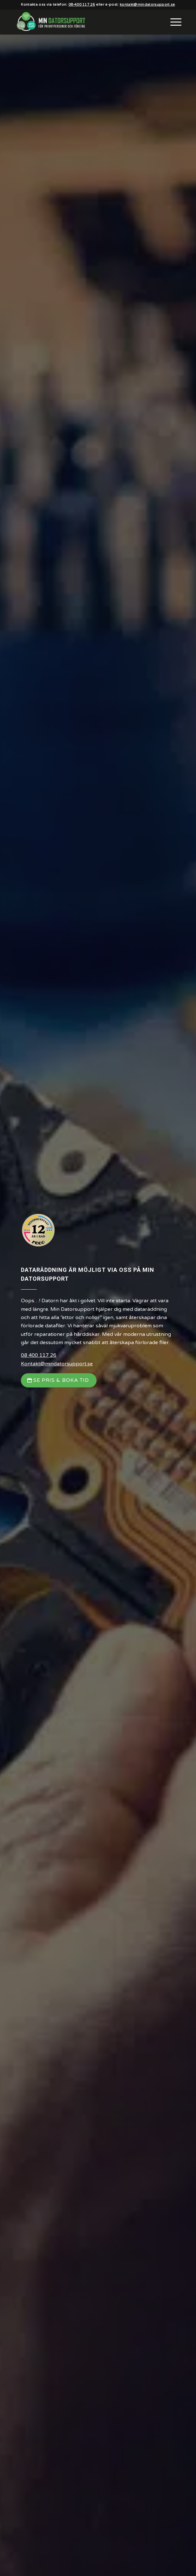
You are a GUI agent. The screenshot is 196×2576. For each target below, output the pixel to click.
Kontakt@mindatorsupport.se (57, 1364)
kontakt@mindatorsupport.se (147, 5)
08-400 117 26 (81, 5)
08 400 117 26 (38, 1355)
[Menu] (172, 22)
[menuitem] (172, 22)
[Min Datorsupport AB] (81, 22)
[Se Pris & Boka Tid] (58, 1380)
